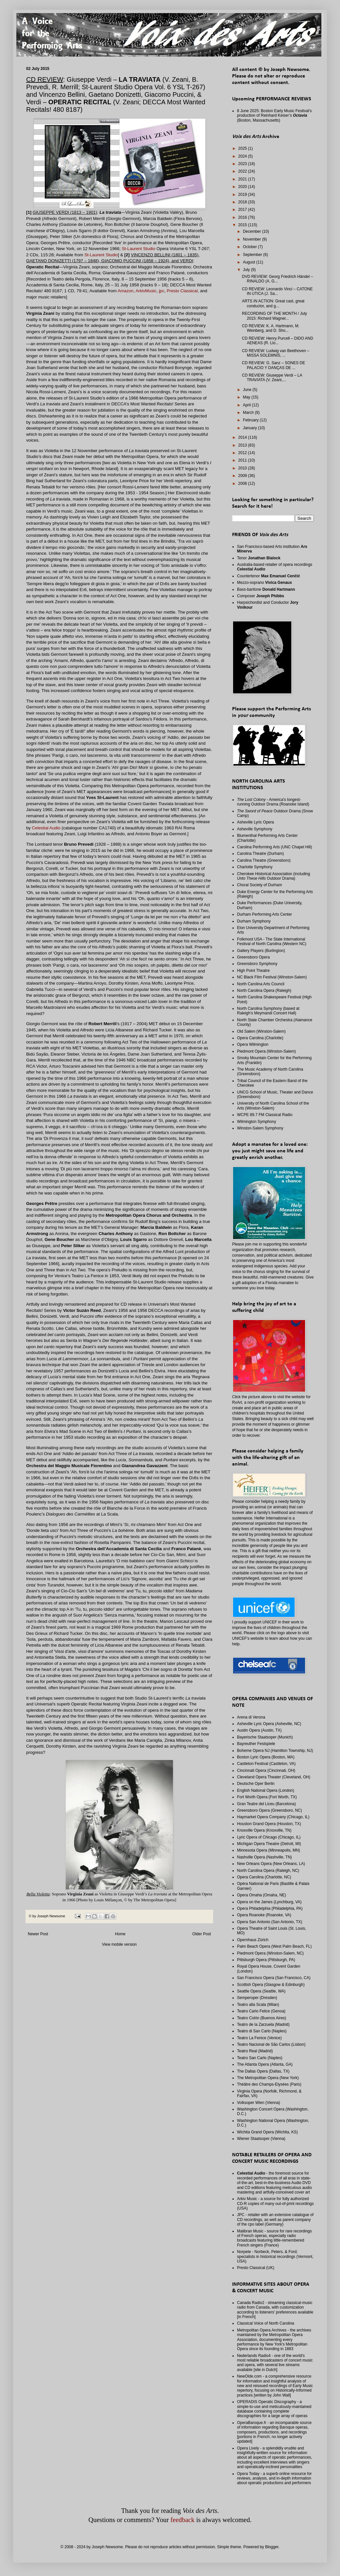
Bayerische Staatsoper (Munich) (265, 1737)
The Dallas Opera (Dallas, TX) (263, 2071)
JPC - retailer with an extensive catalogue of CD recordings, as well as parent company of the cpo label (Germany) (275, 2219)
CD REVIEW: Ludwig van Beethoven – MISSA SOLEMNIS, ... (275, 353)
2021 (243, 179)
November (252, 239)
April (247, 405)
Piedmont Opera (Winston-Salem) (266, 1051)
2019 (243, 194)
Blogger (272, 2547)
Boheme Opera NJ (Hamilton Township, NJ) (275, 1750)
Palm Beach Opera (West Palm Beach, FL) (274, 1946)
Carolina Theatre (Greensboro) (264, 860)
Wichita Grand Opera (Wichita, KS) (267, 2132)
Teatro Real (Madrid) (255, 2051)
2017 (243, 209)
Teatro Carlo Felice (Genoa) (261, 2011)
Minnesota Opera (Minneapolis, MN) (268, 1850)
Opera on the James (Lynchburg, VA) (269, 1902)
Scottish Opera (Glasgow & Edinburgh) (271, 1984)
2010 (243, 468)
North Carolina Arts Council (260, 984)
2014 (243, 437)
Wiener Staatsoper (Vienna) (261, 2138)
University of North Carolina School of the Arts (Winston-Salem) (273, 1105)
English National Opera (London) (265, 1790)
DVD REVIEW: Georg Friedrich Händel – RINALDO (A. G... (277, 278)
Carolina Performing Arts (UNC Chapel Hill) (274, 847)
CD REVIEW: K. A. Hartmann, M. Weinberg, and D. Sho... (270, 328)
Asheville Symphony (254, 829)
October (250, 247)
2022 (243, 171)
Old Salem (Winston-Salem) (261, 1031)
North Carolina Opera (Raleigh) (264, 990)
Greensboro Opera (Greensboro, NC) (269, 1810)
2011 (243, 460)
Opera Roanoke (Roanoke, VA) (264, 1915)
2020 (243, 186)
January (250, 428)
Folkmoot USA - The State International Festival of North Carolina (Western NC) (271, 941)
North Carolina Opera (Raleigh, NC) (268, 1870)
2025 (243, 148)
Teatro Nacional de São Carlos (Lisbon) (271, 2044)
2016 (243, 217)
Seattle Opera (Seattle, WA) (261, 1991)
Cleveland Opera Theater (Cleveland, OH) (273, 1777)
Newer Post (38, 1934)
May (247, 397)
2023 (243, 163)
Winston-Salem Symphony (260, 1128)
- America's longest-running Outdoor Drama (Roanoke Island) (273, 801)
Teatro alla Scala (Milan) (258, 2004)
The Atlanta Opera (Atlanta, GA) (265, 2064)
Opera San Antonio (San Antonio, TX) (269, 1922)
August (249, 262)
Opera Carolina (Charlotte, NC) (264, 1877)
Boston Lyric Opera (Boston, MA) (266, 1757)
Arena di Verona (251, 1717)
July (247, 269)
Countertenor (268, 576)
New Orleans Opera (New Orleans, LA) (271, 1863)
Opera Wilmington (252, 1044)
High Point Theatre (253, 970)
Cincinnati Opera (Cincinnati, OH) (266, 1770)
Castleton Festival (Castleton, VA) (266, 1763)
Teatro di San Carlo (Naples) (261, 2031)
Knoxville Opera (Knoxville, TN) (264, 1830)
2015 (243, 225)
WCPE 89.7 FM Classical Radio (264, 1114)
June (247, 389)
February (251, 420)
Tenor (258, 558)
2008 (243, 483)
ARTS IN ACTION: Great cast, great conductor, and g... (273, 303)
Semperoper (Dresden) (257, 1997)
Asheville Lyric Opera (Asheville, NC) (269, 1723)
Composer (260, 596)
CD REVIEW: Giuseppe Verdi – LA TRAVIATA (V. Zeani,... (272, 377)
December (252, 231)
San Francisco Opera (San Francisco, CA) (274, 1977)
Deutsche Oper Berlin (256, 1783)
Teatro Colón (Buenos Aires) (261, 2018)
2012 (243, 452)
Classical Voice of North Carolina (265, 2323)
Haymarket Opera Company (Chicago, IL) (273, 1817)
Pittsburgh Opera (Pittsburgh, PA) (266, 1959)
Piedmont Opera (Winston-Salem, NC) (270, 1953)
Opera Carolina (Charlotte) (260, 1038)
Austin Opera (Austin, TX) (259, 1730)
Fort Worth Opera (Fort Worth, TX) (267, 1797)
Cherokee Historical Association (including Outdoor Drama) (273, 876)
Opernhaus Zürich (252, 1940)
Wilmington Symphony (256, 1121)
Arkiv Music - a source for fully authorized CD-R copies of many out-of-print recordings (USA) (275, 2203)
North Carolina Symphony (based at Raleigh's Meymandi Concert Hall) (268, 1010)
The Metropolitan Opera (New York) (268, 2078)
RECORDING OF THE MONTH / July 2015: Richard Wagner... (274, 315)
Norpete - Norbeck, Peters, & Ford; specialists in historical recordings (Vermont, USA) (275, 2256)
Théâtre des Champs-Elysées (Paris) (269, 2084)
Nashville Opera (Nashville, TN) (264, 1857)
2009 (243, 475)
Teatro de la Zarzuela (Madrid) (263, 2024)
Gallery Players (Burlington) (261, 950)
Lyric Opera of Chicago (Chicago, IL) (268, 1837)
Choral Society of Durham (259, 885)
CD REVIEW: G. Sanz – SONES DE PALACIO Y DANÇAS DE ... (273, 365)
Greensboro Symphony (257, 963)
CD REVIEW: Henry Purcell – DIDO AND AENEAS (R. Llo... (277, 340)
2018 (243, 202)
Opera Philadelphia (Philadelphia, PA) (270, 1908)
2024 (243, 156)
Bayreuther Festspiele (256, 1743)
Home (120, 1934)
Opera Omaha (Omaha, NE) (261, 1895)
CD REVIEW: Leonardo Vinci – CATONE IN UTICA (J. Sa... (277, 291)
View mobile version (119, 1944)
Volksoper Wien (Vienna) (258, 2102)
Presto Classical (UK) (255, 2267)
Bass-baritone (266, 589)
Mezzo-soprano (264, 582)
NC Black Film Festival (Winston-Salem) (272, 977)
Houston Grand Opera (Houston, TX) (269, 1824)
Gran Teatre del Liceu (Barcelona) (266, 1804)
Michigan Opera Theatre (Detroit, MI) (269, 1843)
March (249, 412)
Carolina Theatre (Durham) (260, 853)
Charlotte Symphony (255, 867)
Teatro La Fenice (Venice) (259, 2038)
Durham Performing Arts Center (264, 914)
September (253, 254)
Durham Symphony (254, 921)
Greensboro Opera (253, 957)
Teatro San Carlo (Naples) (259, 2058)
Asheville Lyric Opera (255, 822)
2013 (243, 445)
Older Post (201, 1934)
